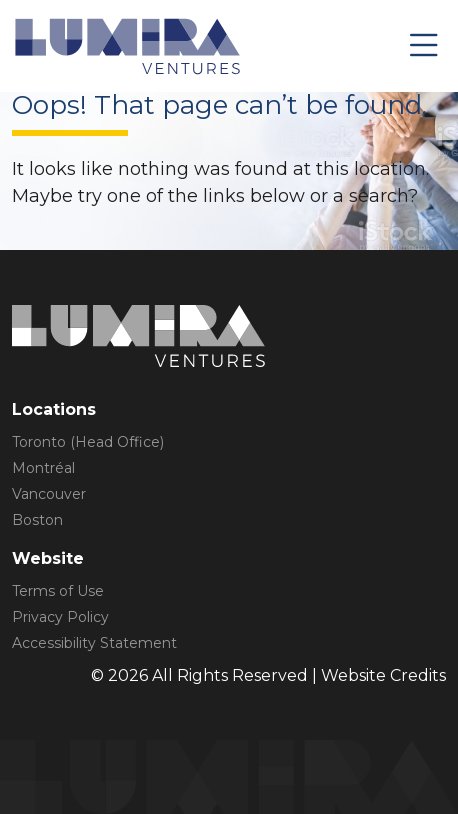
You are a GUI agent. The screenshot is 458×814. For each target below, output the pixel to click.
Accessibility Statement (94, 643)
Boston (37, 520)
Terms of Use (58, 591)
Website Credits (383, 675)
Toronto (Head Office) (88, 442)
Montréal (43, 468)
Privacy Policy (60, 617)
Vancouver (49, 494)
